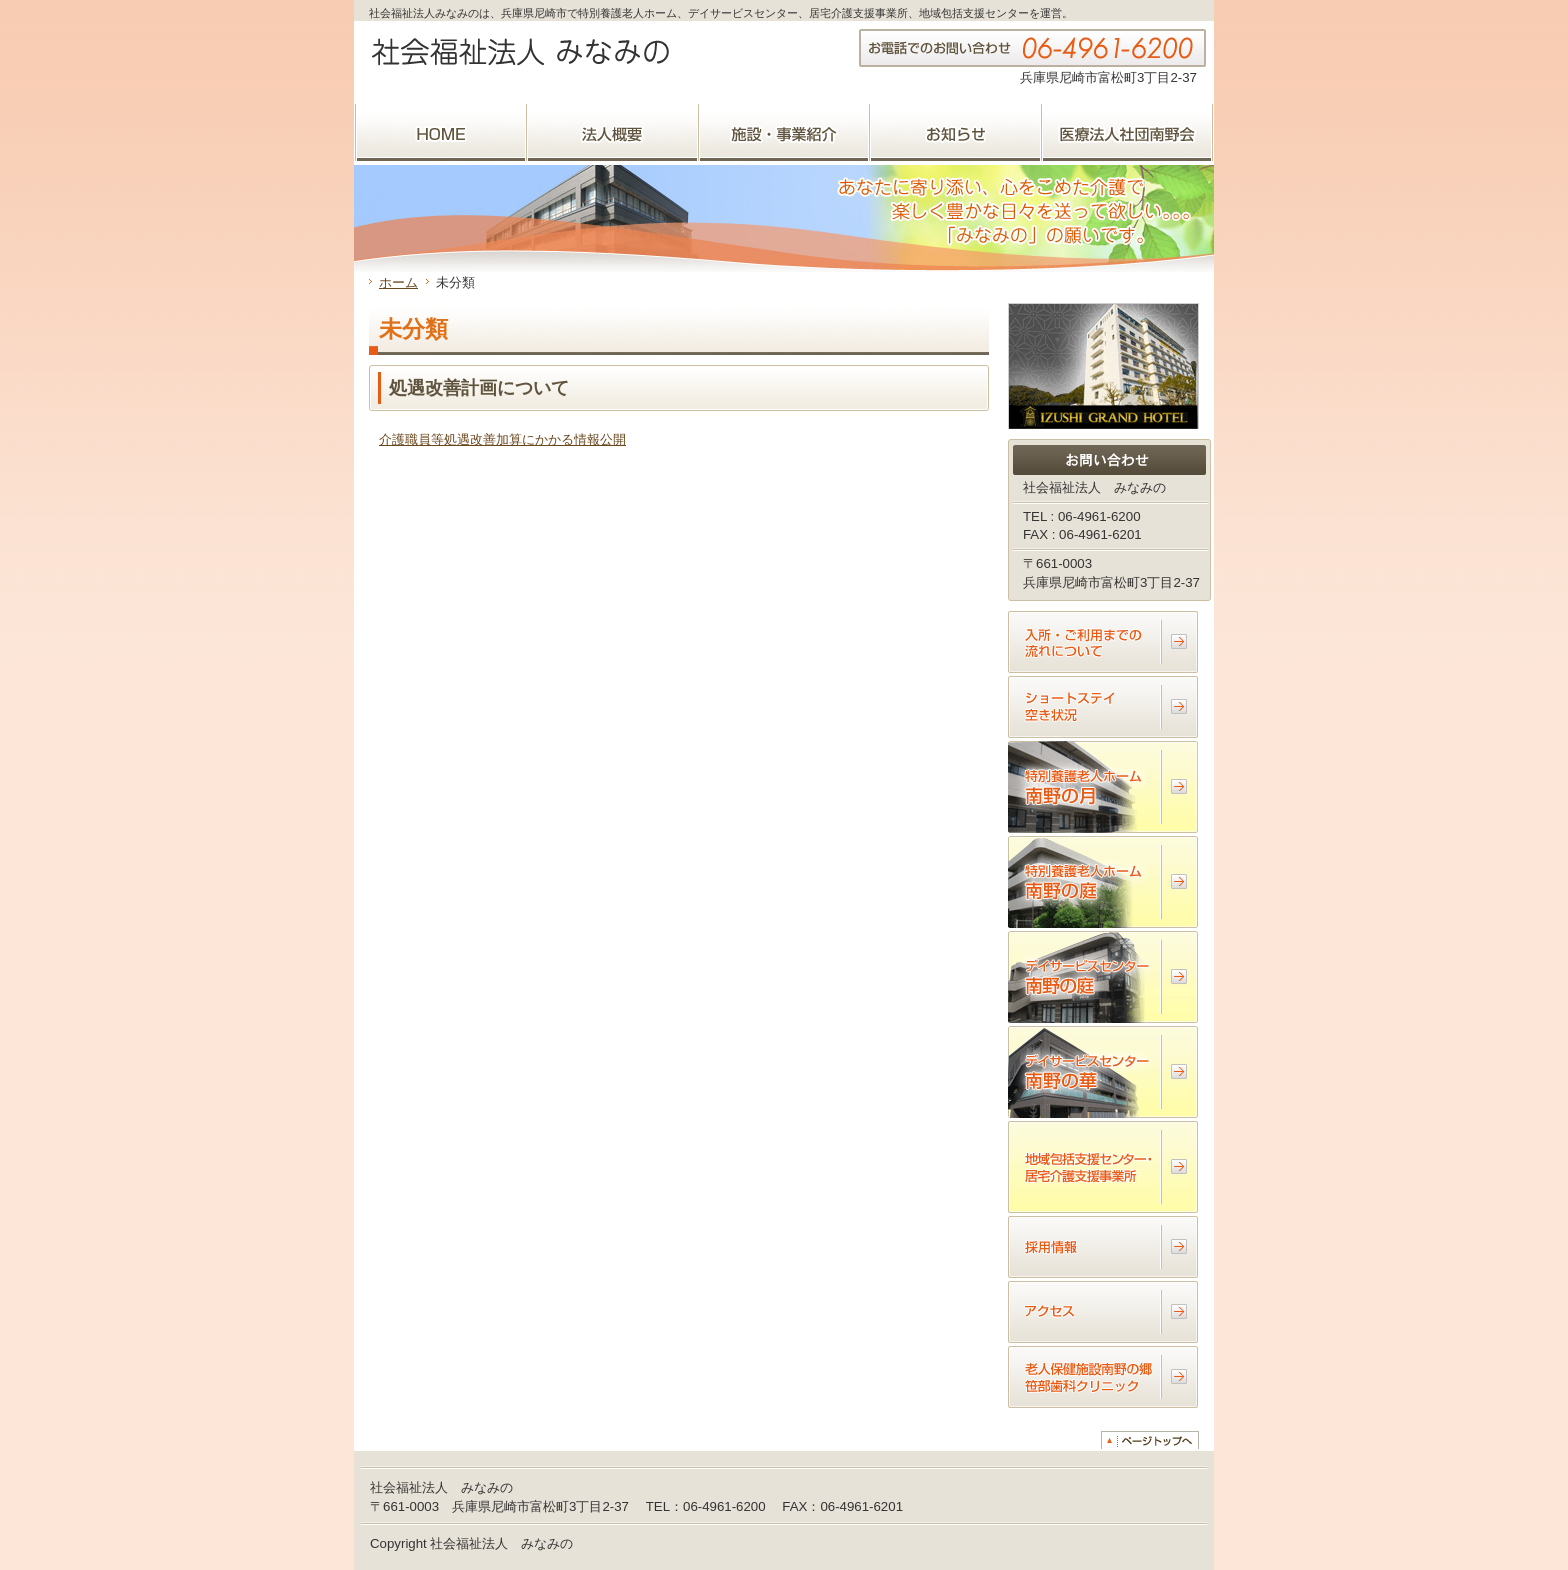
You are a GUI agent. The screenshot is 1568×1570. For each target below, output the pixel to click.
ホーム (398, 282)
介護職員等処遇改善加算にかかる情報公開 (502, 439)
